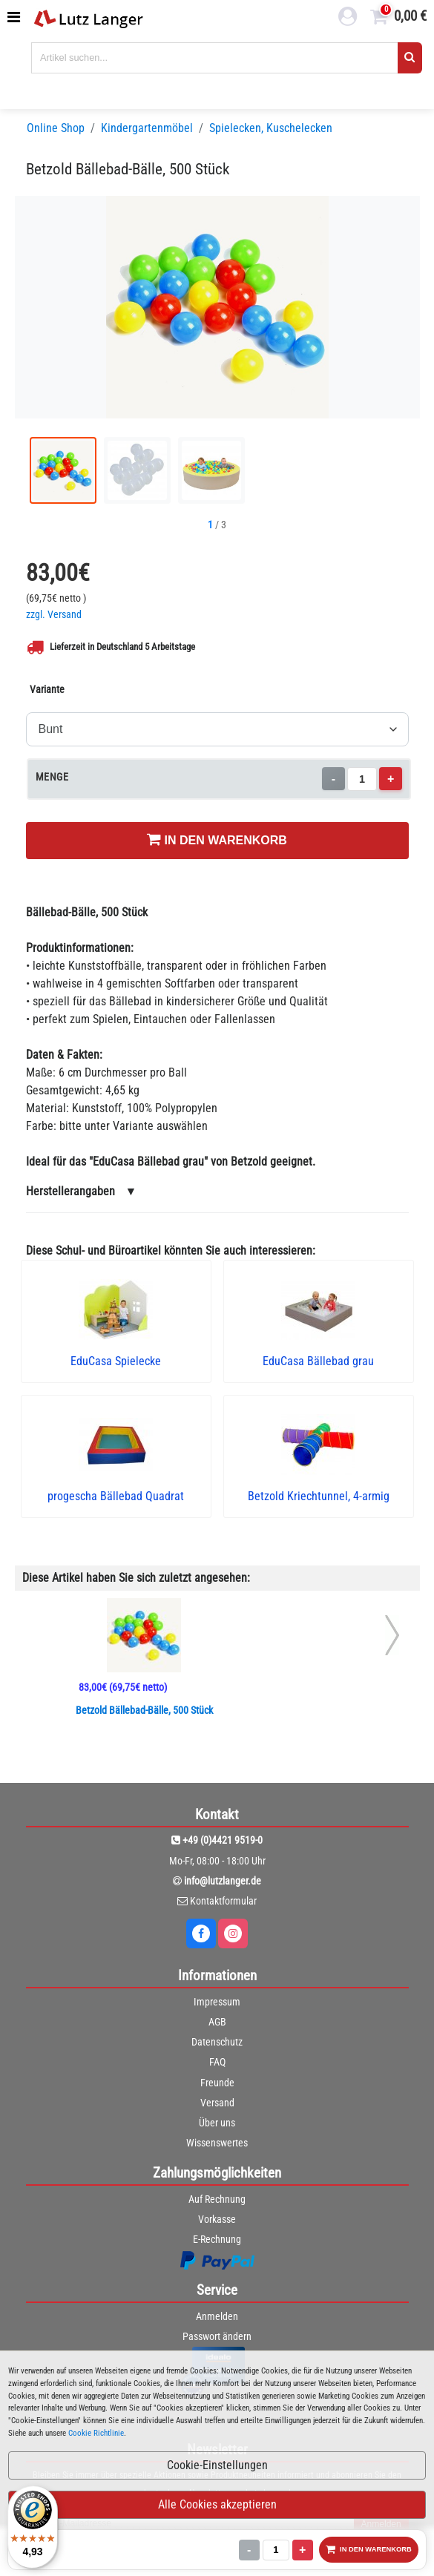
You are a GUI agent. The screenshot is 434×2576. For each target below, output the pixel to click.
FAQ (217, 2062)
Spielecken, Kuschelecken (270, 128)
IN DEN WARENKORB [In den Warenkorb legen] (217, 839)
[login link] (348, 18)
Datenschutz (217, 2042)
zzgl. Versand (54, 614)
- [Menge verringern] (333, 778)
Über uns (217, 2123)
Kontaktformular (223, 1901)
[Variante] (217, 729)
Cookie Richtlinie (96, 2433)
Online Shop (56, 128)
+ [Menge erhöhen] (390, 778)
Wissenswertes (217, 2143)
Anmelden (217, 2316)
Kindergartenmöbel (147, 128)
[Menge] (361, 779)
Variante (47, 689)
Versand (217, 2103)
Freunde (217, 2083)
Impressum (217, 2002)
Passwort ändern (217, 2336)
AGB (217, 2022)
